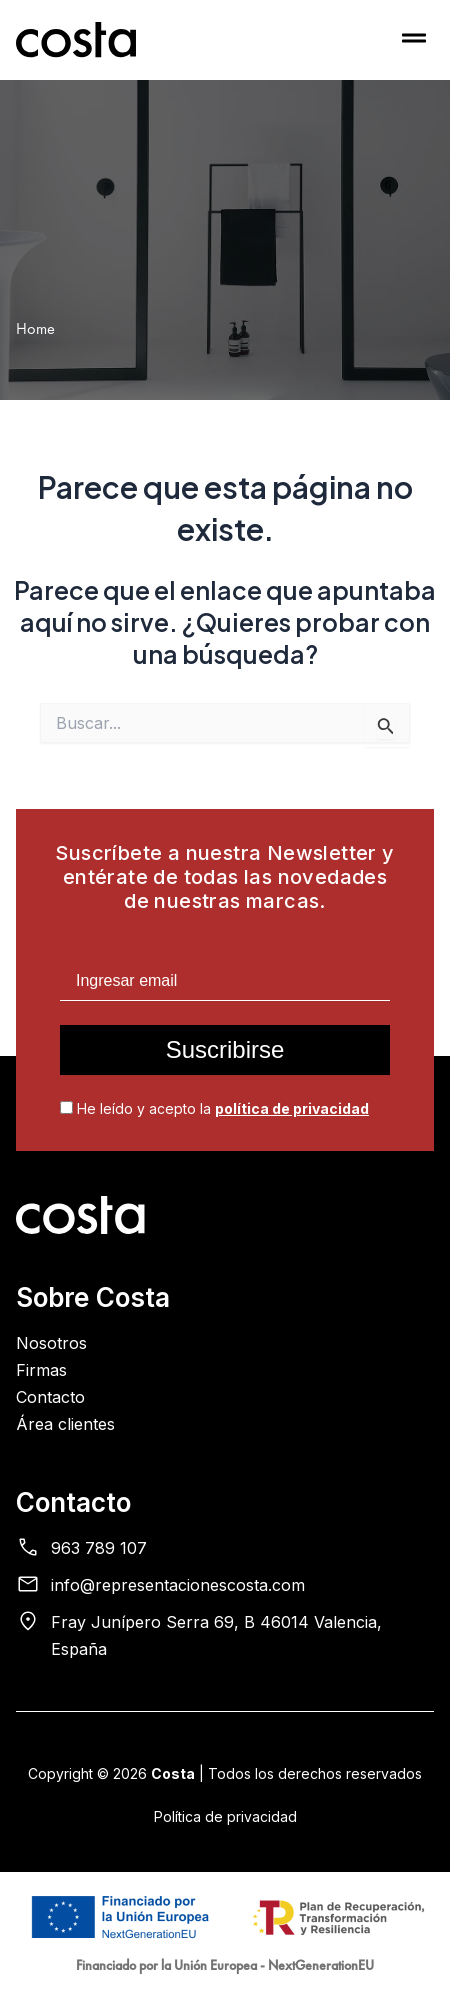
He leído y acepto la (214, 1108)
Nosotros (51, 1343)
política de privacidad (292, 1108)
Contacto (50, 1397)
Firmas (41, 1370)
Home (35, 328)
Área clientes (65, 1424)
